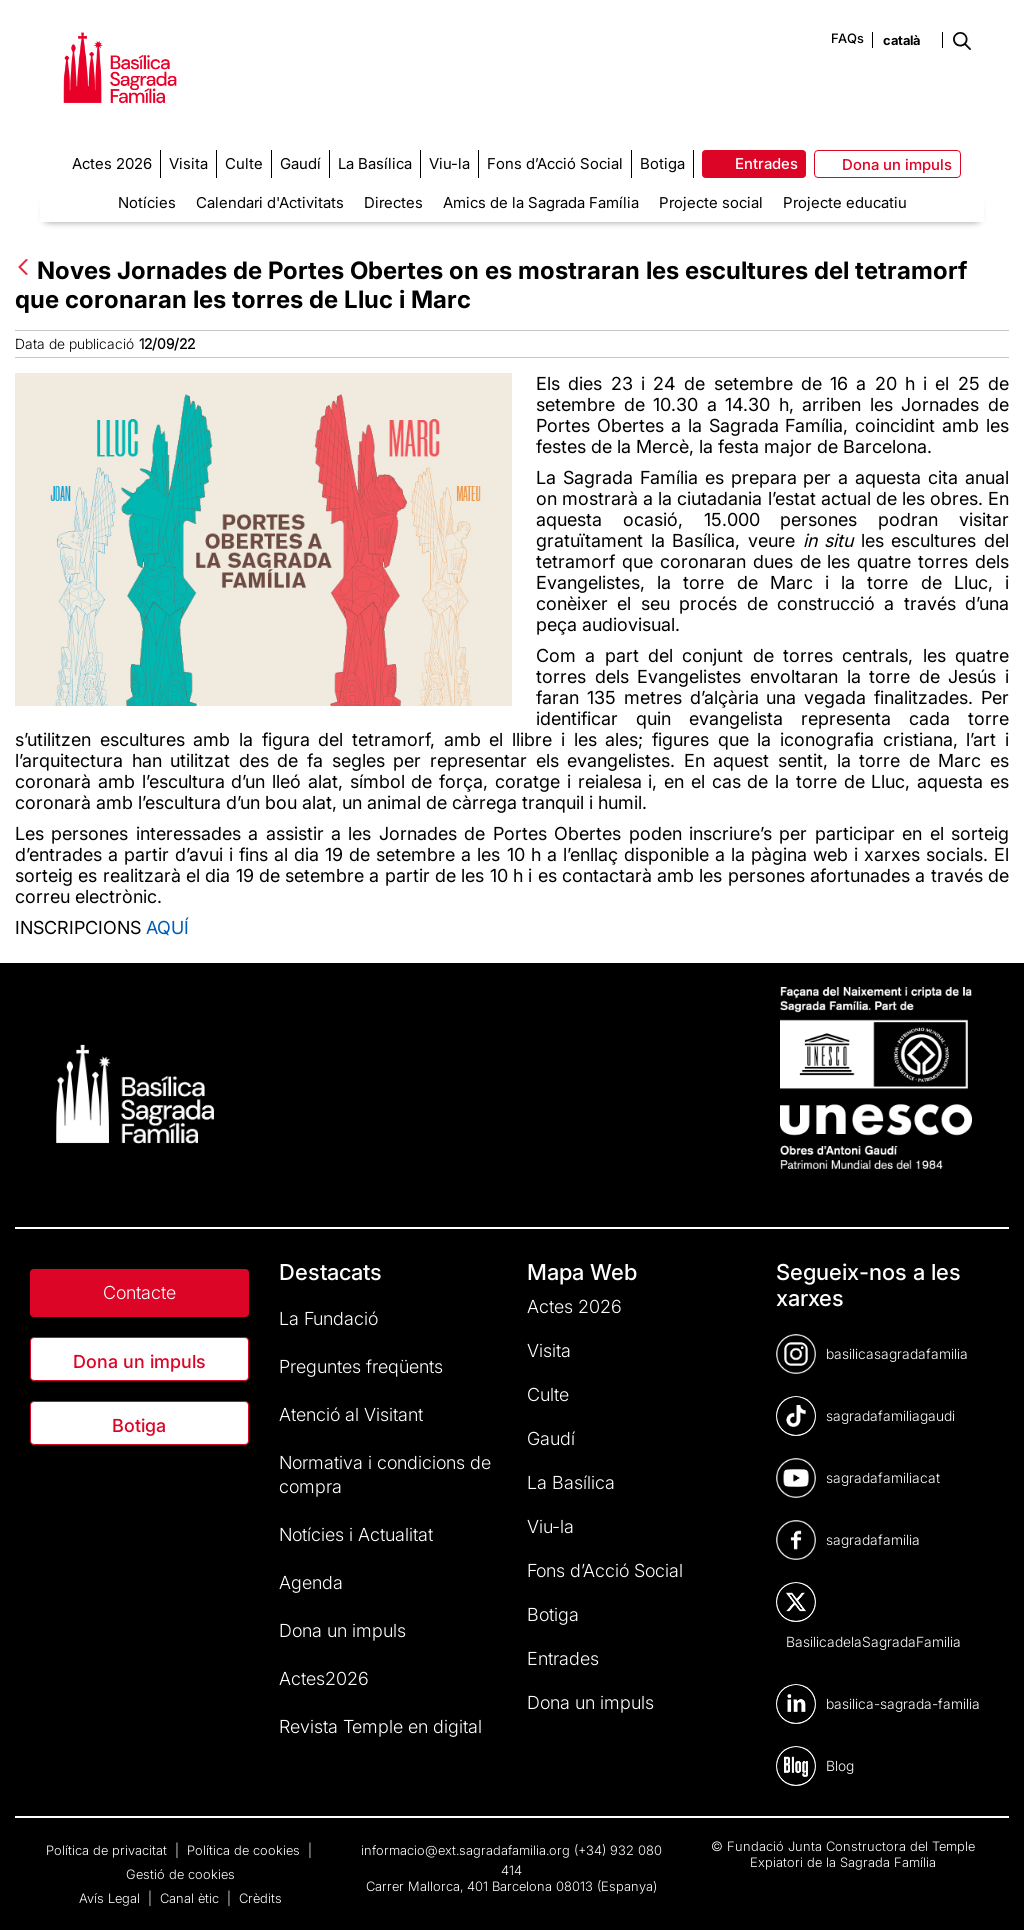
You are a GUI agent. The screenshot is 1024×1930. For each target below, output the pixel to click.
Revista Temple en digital (380, 1726)
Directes (393, 202)
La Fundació (328, 1318)
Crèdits (260, 1898)
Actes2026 (324, 1678)
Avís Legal (111, 1898)
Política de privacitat (108, 1850)
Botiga (139, 1425)
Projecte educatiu (845, 202)
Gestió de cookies (180, 1874)
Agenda (311, 1582)
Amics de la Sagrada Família (541, 202)
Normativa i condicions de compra (385, 1474)
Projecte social (711, 202)
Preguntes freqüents (361, 1366)
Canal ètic (191, 1898)
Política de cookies (245, 1850)
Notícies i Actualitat (356, 1534)
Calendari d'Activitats (270, 202)
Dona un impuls (139, 1361)
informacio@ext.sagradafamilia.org (465, 1850)
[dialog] (986, 1890)
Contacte (139, 1292)
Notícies (147, 202)
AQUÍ (167, 927)
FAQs (847, 38)
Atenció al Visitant (351, 1414)
